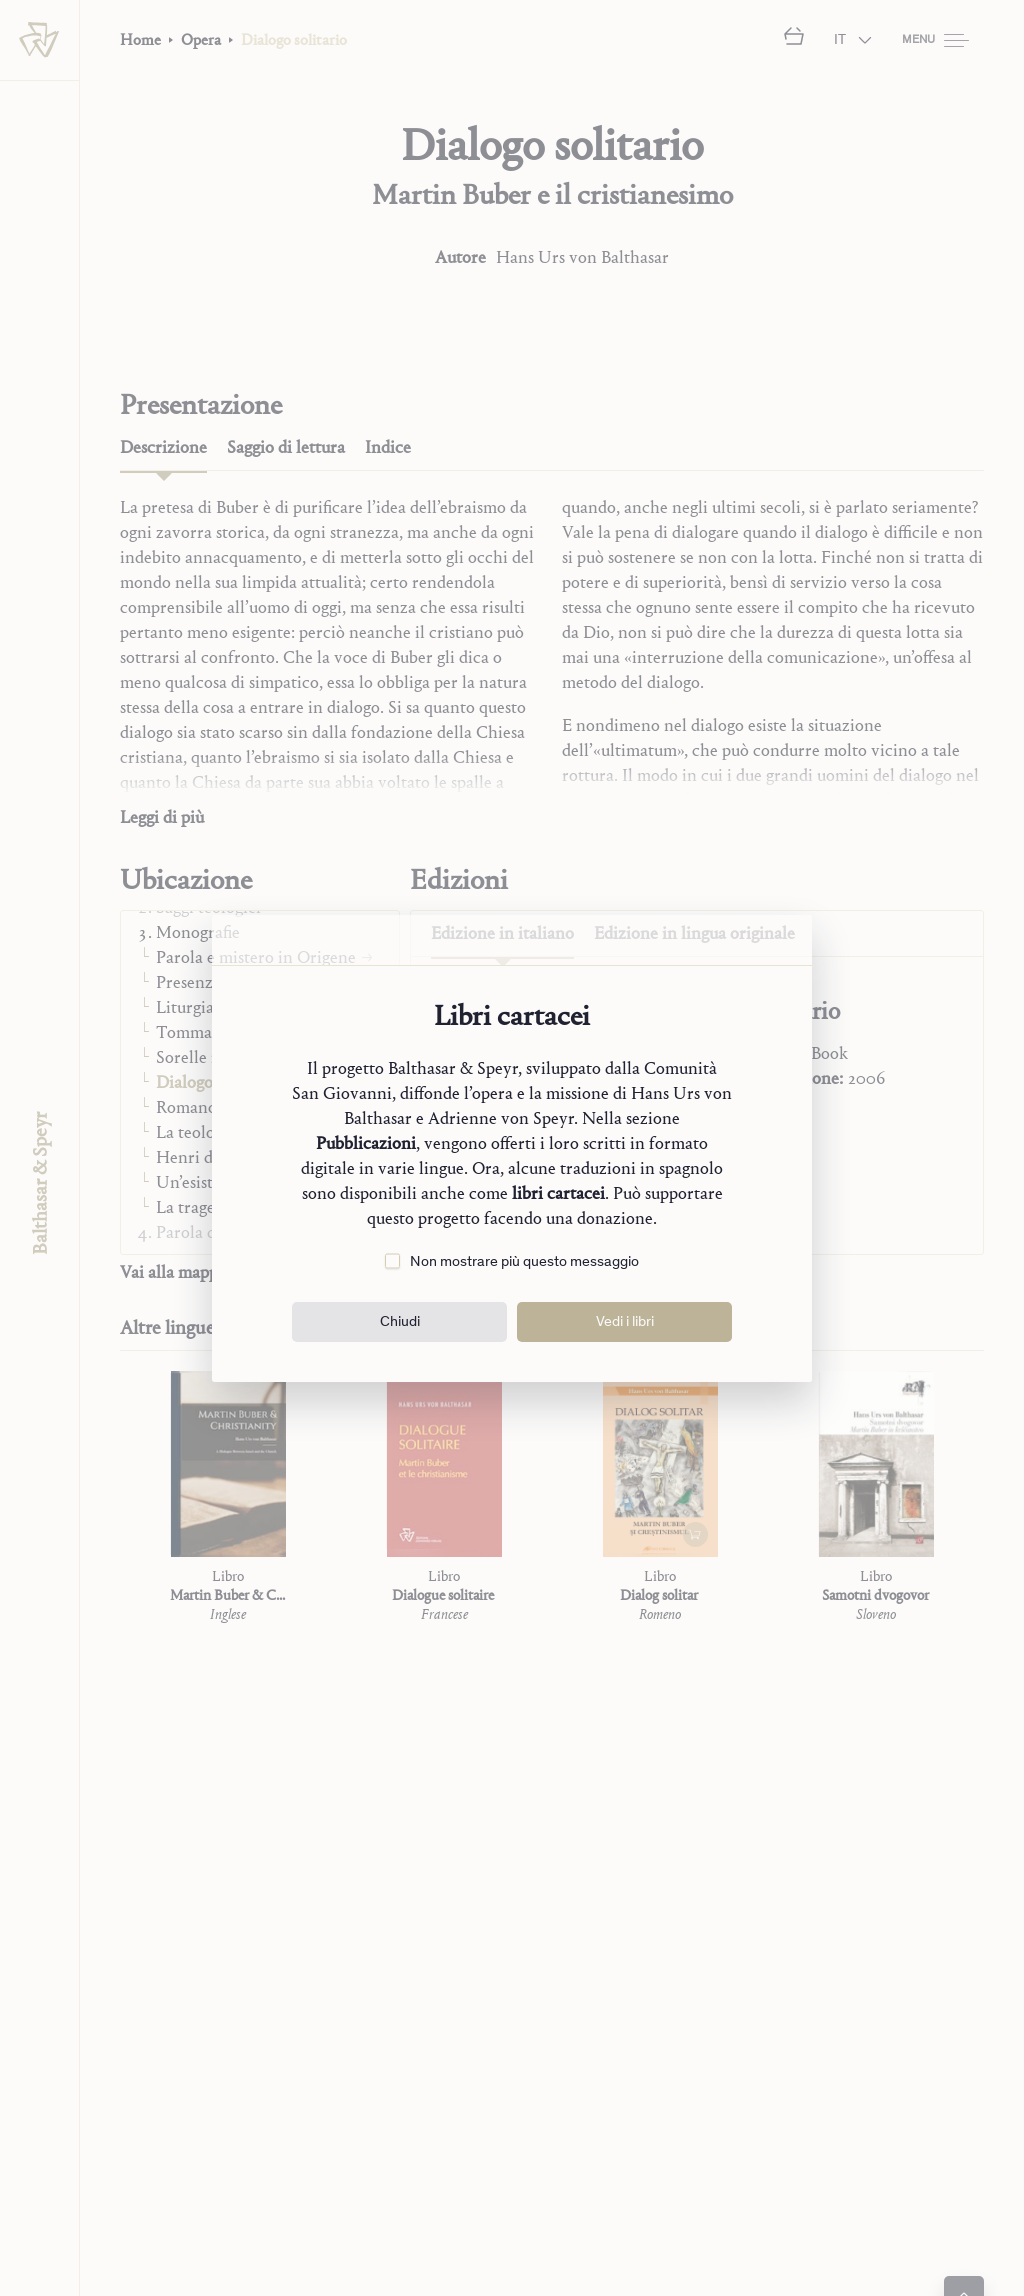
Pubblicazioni (366, 1143)
